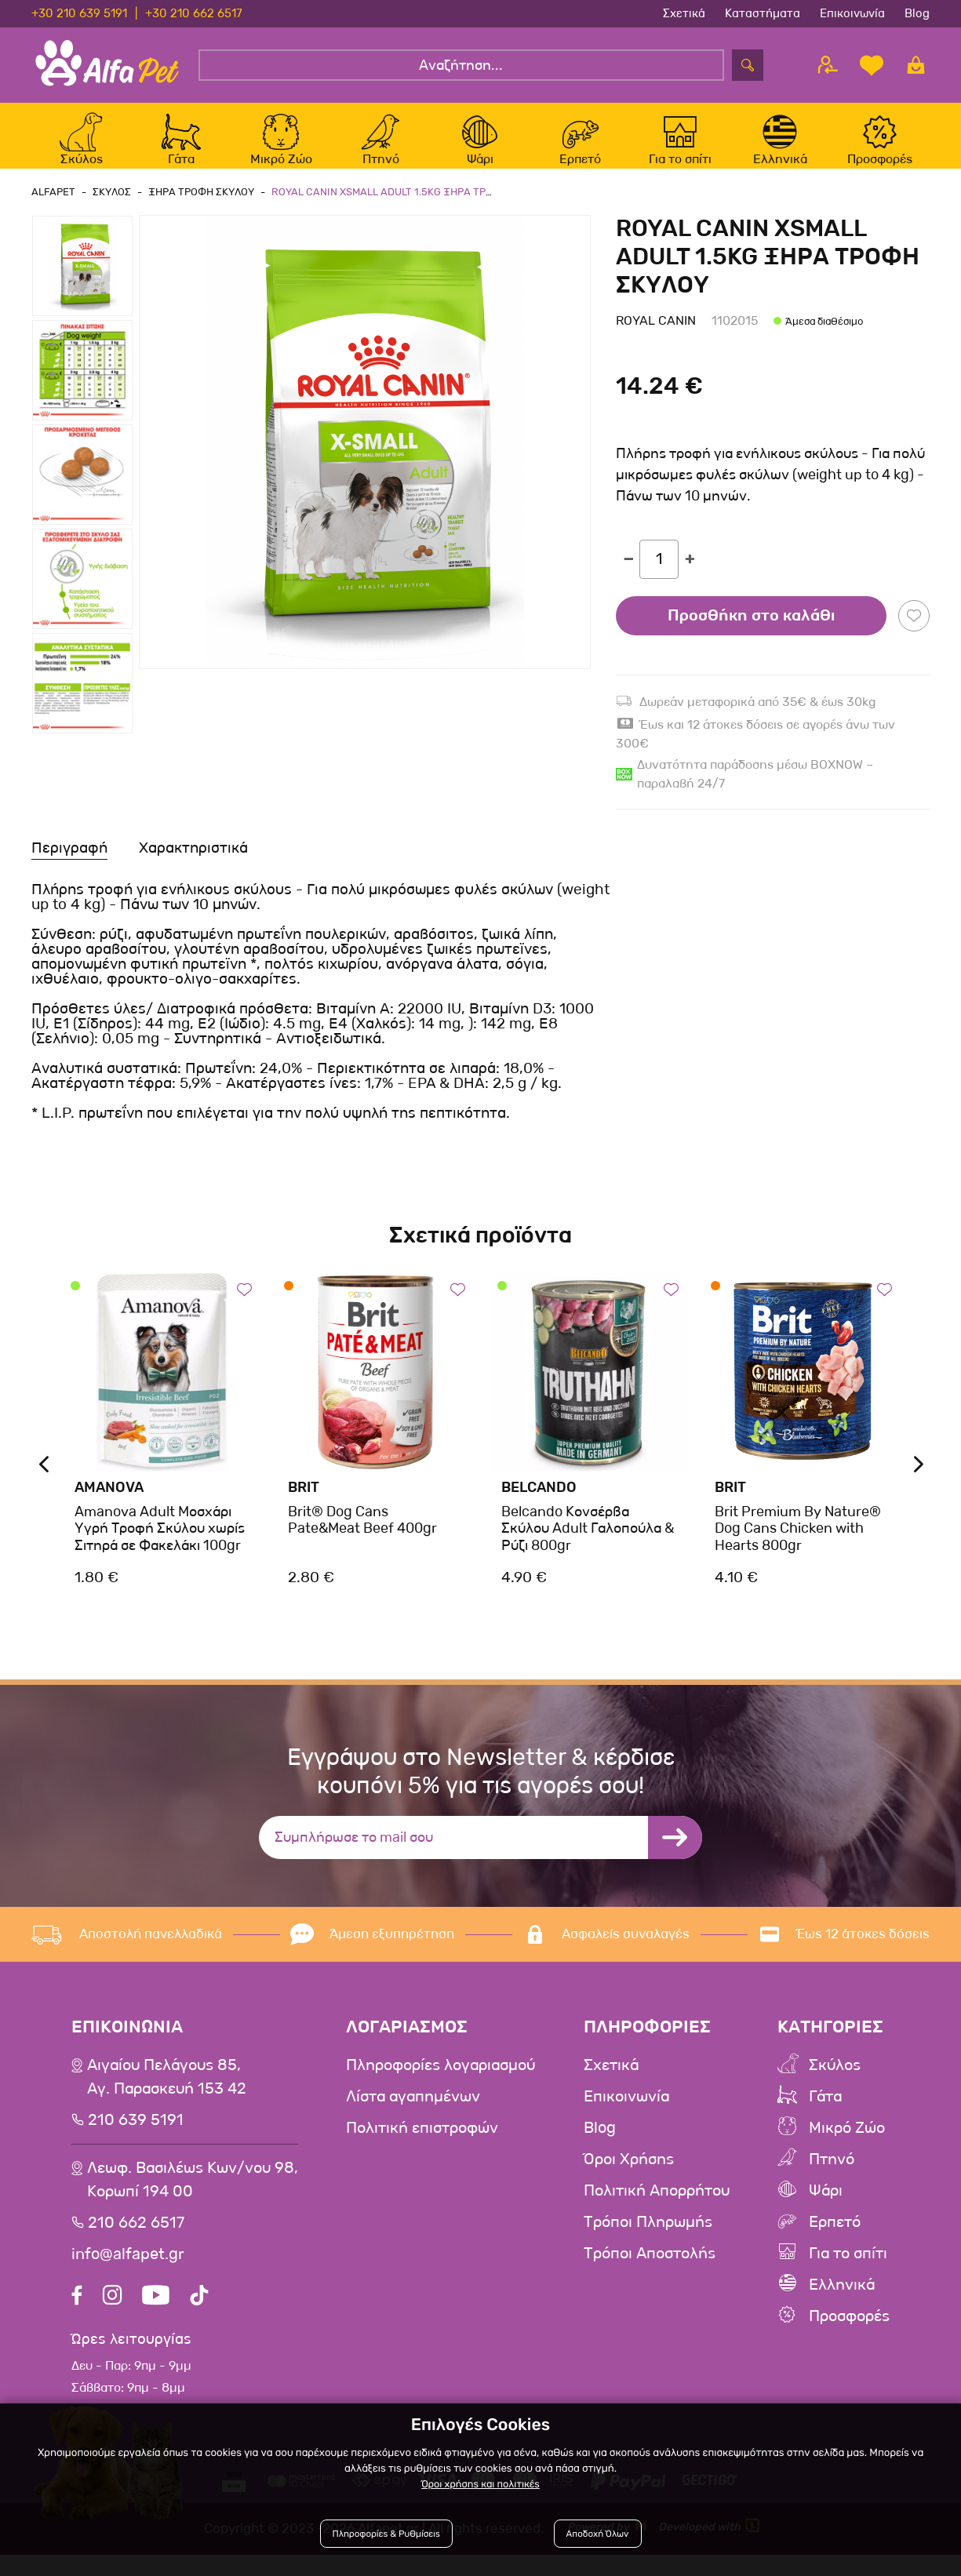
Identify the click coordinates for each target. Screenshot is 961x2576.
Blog (917, 13)
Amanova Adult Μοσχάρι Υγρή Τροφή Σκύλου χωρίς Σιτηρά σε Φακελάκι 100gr (160, 1545)
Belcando (539, 1503)
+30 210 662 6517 (193, 13)
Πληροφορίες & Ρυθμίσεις (391, 2539)
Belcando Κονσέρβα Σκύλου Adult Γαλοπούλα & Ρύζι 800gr (587, 1545)
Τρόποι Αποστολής (649, 2270)
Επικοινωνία (852, 13)
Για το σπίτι (848, 2270)
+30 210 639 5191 (79, 13)
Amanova (109, 1503)
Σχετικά (684, 13)
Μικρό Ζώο (847, 2144)
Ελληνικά (842, 2301)
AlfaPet (53, 208)
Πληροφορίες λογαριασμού (440, 2082)
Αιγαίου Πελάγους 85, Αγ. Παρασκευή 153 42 (166, 2094)
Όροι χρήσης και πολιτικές (480, 2489)
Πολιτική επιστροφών (422, 2144)
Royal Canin (656, 337)
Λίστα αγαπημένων (413, 2113)
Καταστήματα (762, 13)
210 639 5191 (136, 2137)
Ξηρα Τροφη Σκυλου (196, 208)
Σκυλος (109, 208)
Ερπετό (835, 2239)
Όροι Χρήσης (629, 2176)
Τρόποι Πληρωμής (648, 2239)
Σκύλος (835, 2082)
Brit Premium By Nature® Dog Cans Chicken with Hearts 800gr (798, 1545)
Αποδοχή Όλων (594, 2539)
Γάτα (825, 2113)
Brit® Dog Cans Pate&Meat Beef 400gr (362, 1537)
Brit (303, 1503)
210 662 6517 (136, 2239)
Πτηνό (831, 2176)
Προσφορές (849, 2333)
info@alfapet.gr (127, 2271)
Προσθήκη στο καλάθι (751, 632)
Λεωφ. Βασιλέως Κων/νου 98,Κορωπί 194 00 (192, 2196)
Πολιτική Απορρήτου (657, 2207)
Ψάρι (826, 2207)
